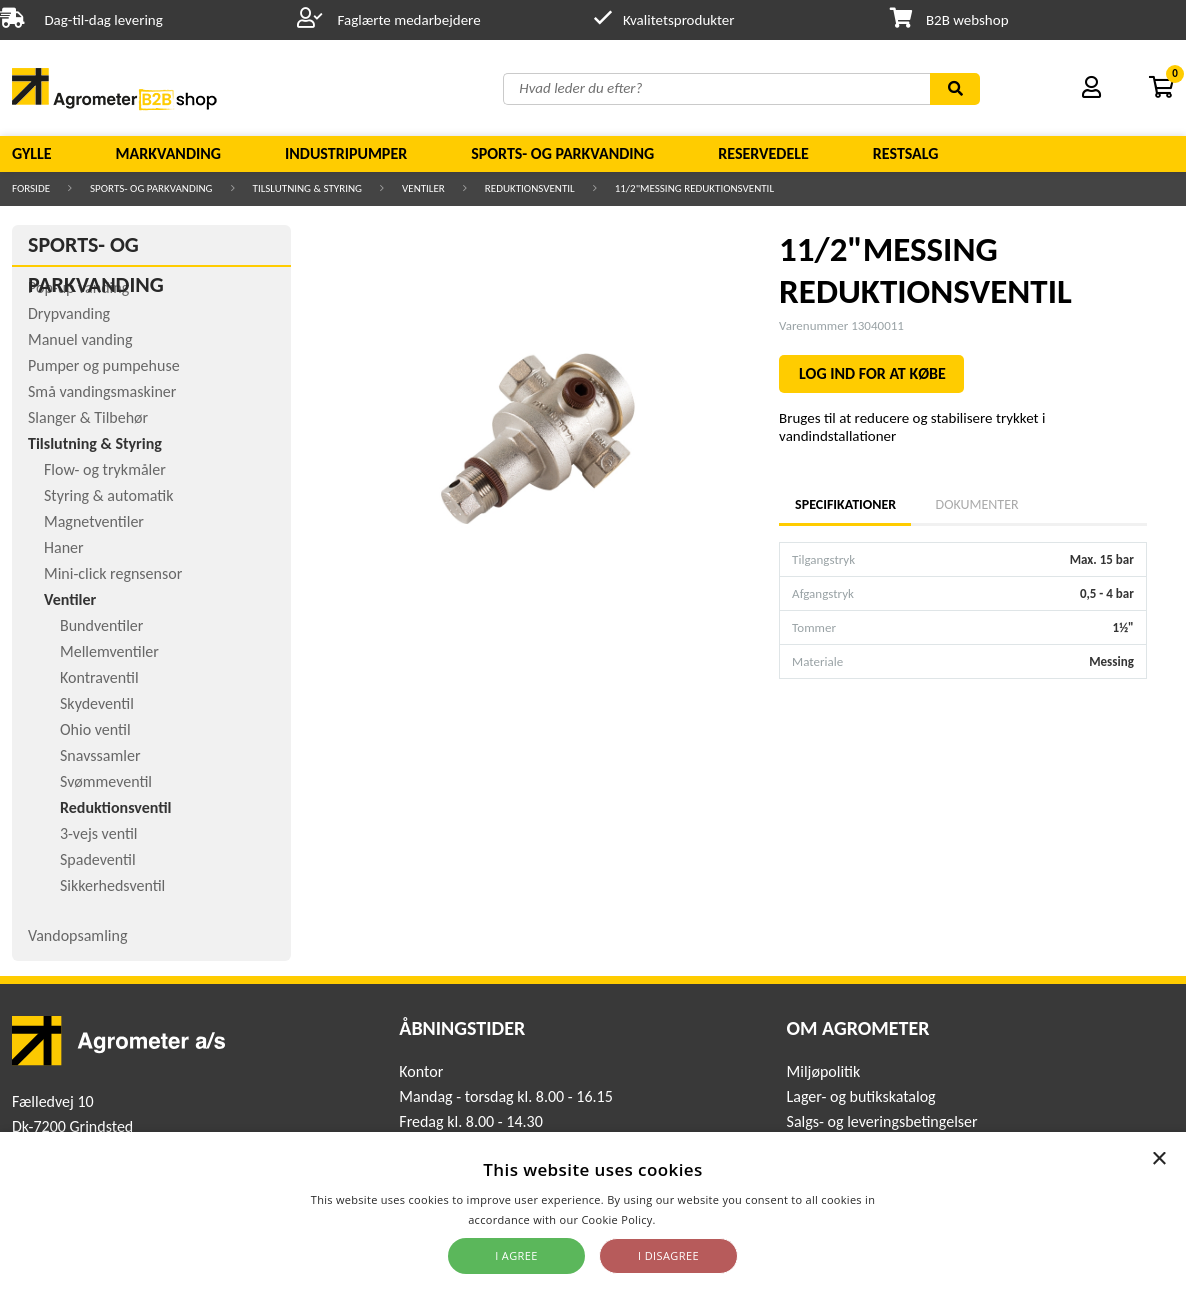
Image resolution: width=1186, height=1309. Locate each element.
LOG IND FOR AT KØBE (872, 373)
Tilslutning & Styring (308, 188)
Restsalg (906, 153)
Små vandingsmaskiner (102, 391)
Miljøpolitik (824, 1071)
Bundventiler (101, 625)
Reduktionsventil (530, 188)
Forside (31, 188)
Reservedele (763, 153)
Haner (64, 547)
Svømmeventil (106, 781)
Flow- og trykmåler (105, 469)
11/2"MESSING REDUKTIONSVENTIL (694, 188)
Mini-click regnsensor (113, 573)
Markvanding (168, 153)
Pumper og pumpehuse (104, 365)
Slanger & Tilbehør (88, 417)
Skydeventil (97, 703)
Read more (688, 1219)
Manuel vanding (80, 339)
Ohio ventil (95, 729)
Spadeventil (98, 859)
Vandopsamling (77, 935)
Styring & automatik (108, 495)
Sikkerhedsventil (112, 885)
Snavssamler (100, 755)
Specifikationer (845, 504)
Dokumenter (977, 504)
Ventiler (423, 188)
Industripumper (346, 153)
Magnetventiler (94, 521)
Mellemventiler (109, 651)
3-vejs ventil (98, 833)
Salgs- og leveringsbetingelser (882, 1121)
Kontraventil (99, 677)
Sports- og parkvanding (562, 153)
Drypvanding (69, 313)
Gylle (32, 153)
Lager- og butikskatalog (861, 1096)
